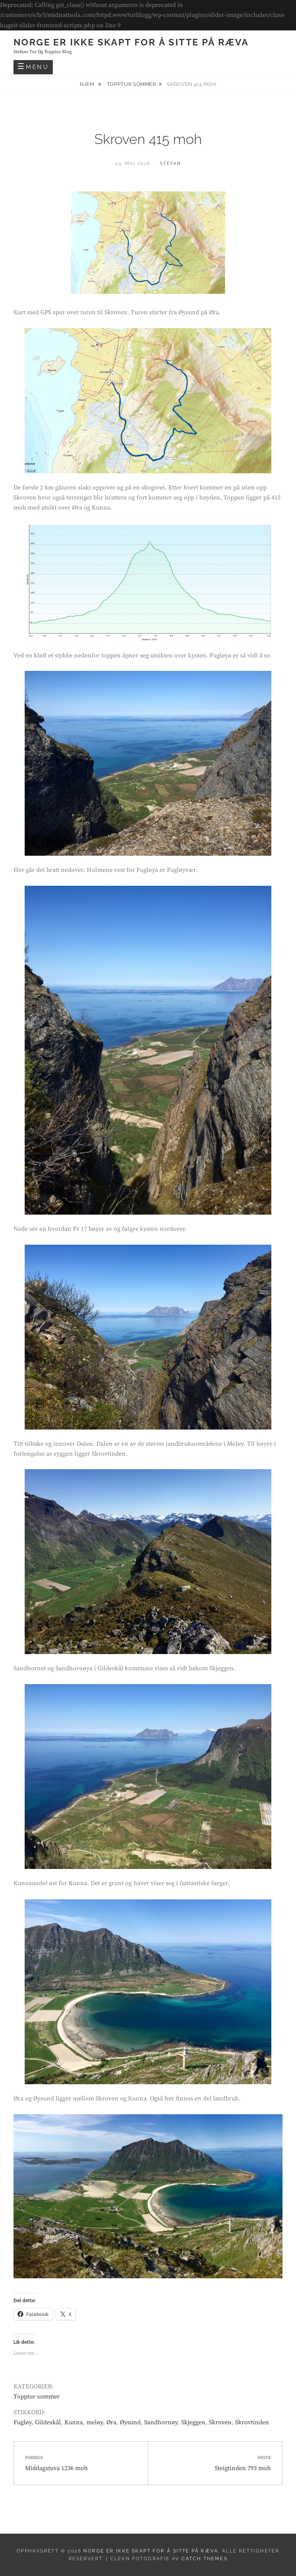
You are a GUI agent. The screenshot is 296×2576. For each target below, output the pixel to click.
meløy (94, 2422)
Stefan (170, 163)
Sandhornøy (161, 2422)
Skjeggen (193, 2422)
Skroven (220, 2422)
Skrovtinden (252, 2422)
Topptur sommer (131, 84)
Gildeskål (48, 2422)
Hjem (88, 84)
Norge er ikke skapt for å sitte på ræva (131, 42)
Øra (111, 2422)
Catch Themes (204, 2558)
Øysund (130, 2422)
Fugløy (22, 2422)
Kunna (73, 2422)
